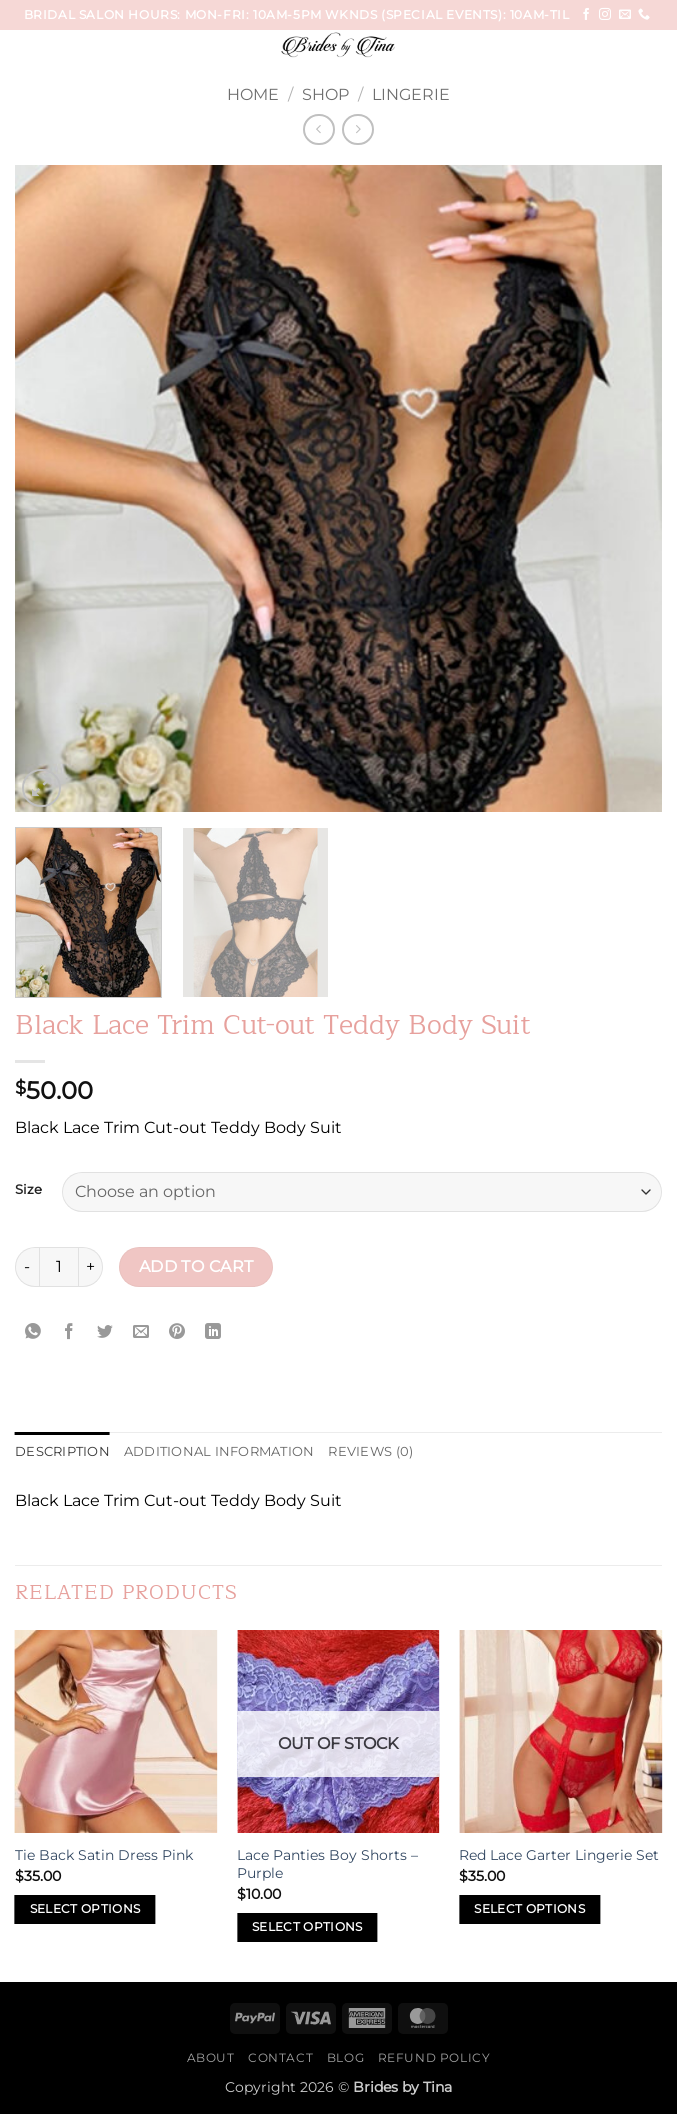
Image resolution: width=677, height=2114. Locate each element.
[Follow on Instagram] (605, 15)
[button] (52, 54)
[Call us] (644, 15)
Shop (325, 94)
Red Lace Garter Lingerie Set (559, 1855)
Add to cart (196, 1266)
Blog (345, 2057)
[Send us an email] (625, 15)
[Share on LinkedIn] (213, 1332)
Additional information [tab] (219, 1451)
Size (28, 1190)
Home (253, 94)
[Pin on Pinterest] (177, 1332)
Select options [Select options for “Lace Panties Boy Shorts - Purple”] (307, 1927)
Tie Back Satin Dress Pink (104, 1855)
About (211, 2057)
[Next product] (318, 129)
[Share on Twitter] (105, 1332)
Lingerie (411, 94)
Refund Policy (434, 2057)
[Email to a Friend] (141, 1332)
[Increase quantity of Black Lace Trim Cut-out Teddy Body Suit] (91, 1267)
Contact (280, 2057)
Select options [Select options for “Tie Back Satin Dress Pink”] (85, 1909)
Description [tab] (62, 1451)
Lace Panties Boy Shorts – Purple (327, 1864)
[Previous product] (357, 129)
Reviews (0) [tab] (370, 1451)
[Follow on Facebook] (586, 15)
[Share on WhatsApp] (33, 1332)
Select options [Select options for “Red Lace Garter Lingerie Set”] (529, 1909)
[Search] (654, 49)
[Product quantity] (59, 1267)
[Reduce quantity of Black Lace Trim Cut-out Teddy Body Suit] (27, 1267)
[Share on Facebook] (69, 1332)
